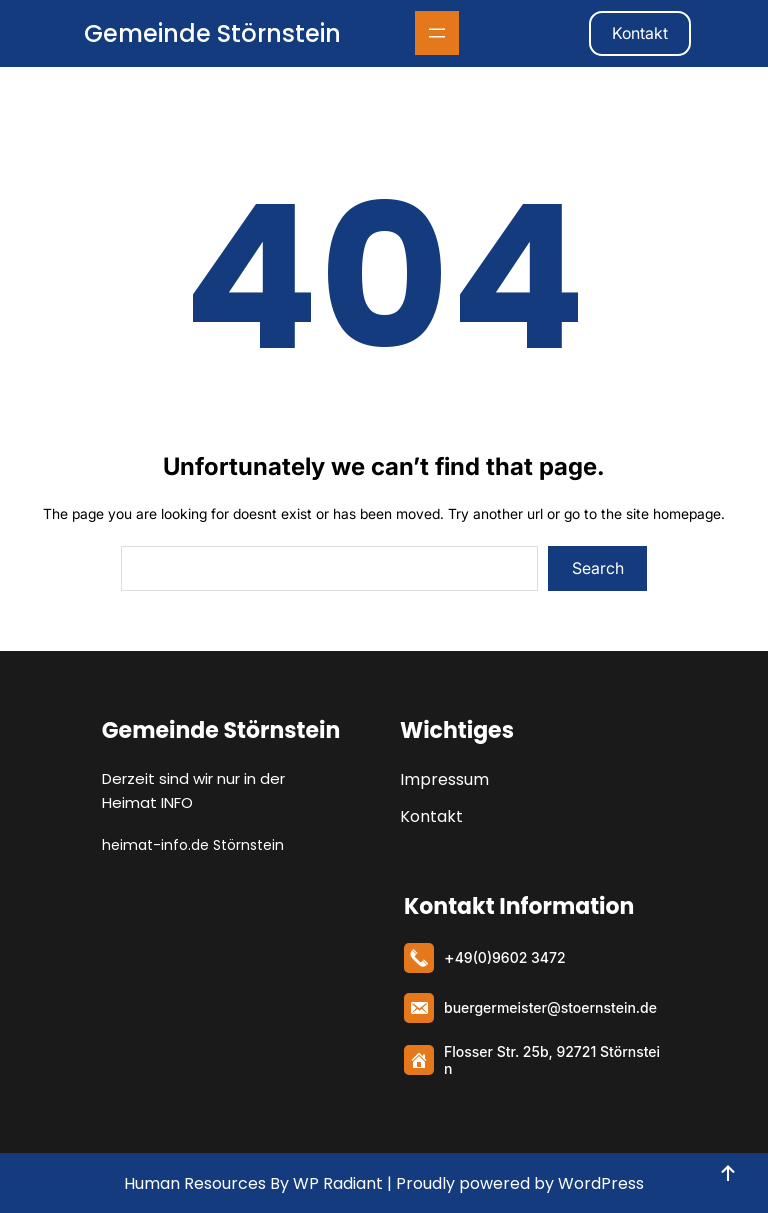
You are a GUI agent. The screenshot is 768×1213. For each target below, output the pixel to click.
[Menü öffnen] (437, 33)
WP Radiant (336, 1183)
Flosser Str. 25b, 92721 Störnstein (552, 1060)
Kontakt (640, 33)
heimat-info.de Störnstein (193, 845)
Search (598, 568)
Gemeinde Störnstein (212, 33)
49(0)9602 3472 (510, 957)
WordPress (601, 1183)
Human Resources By (206, 1183)
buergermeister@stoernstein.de (550, 1007)
